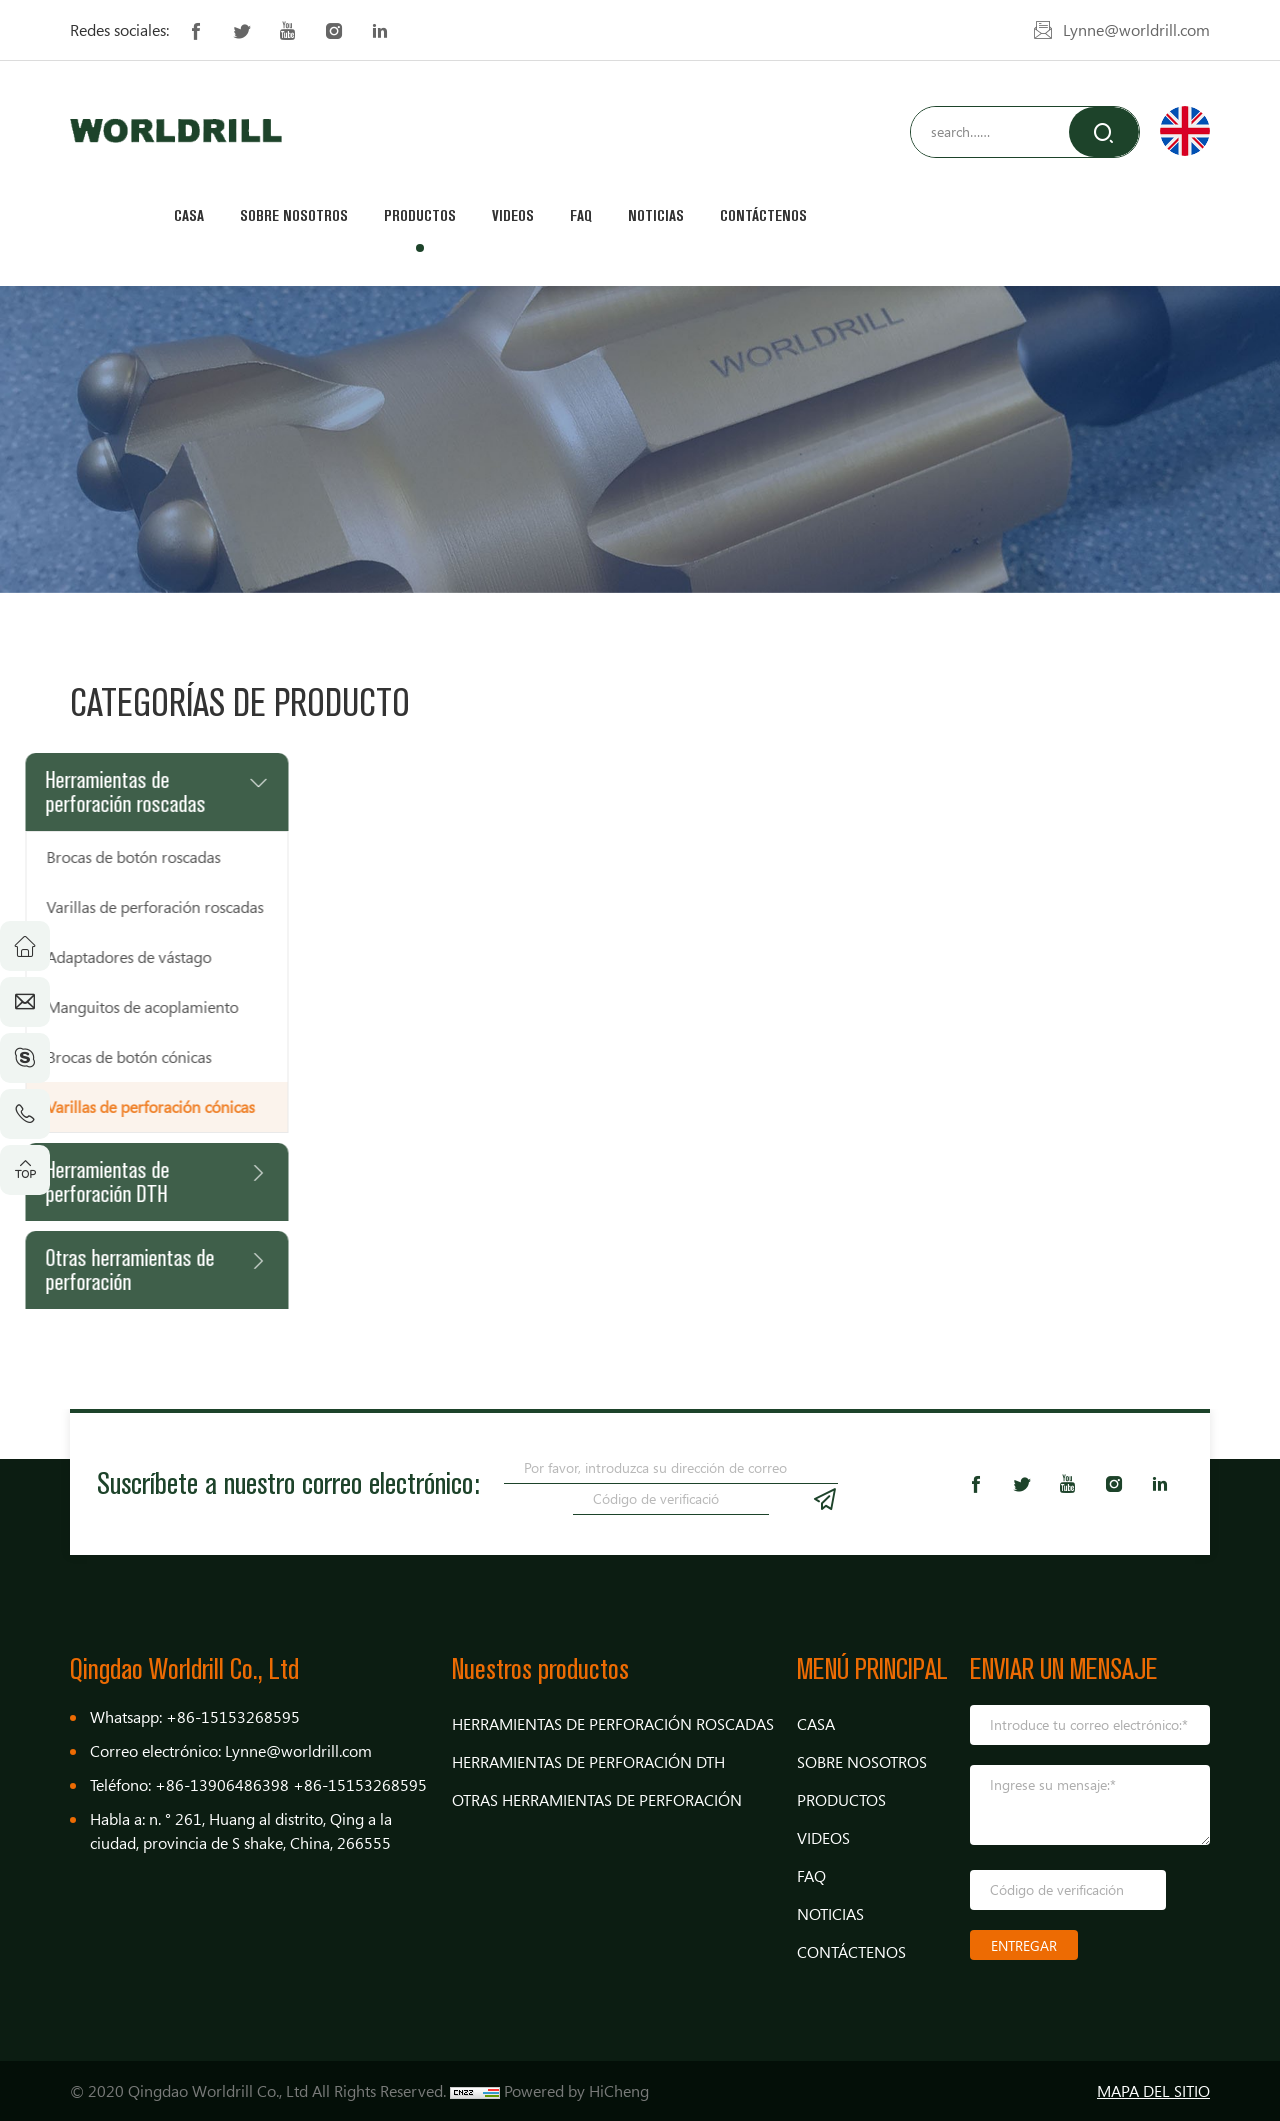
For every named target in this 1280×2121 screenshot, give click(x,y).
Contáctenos (763, 215)
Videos (513, 215)
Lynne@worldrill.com (1136, 30)
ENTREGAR (1024, 1945)
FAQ (581, 215)
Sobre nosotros (294, 215)
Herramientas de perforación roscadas (613, 1724)
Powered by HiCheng (576, 2091)
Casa (189, 215)
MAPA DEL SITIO (1153, 2091)
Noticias (656, 215)
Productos (420, 215)
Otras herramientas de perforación (597, 1800)
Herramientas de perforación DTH (588, 1762)
